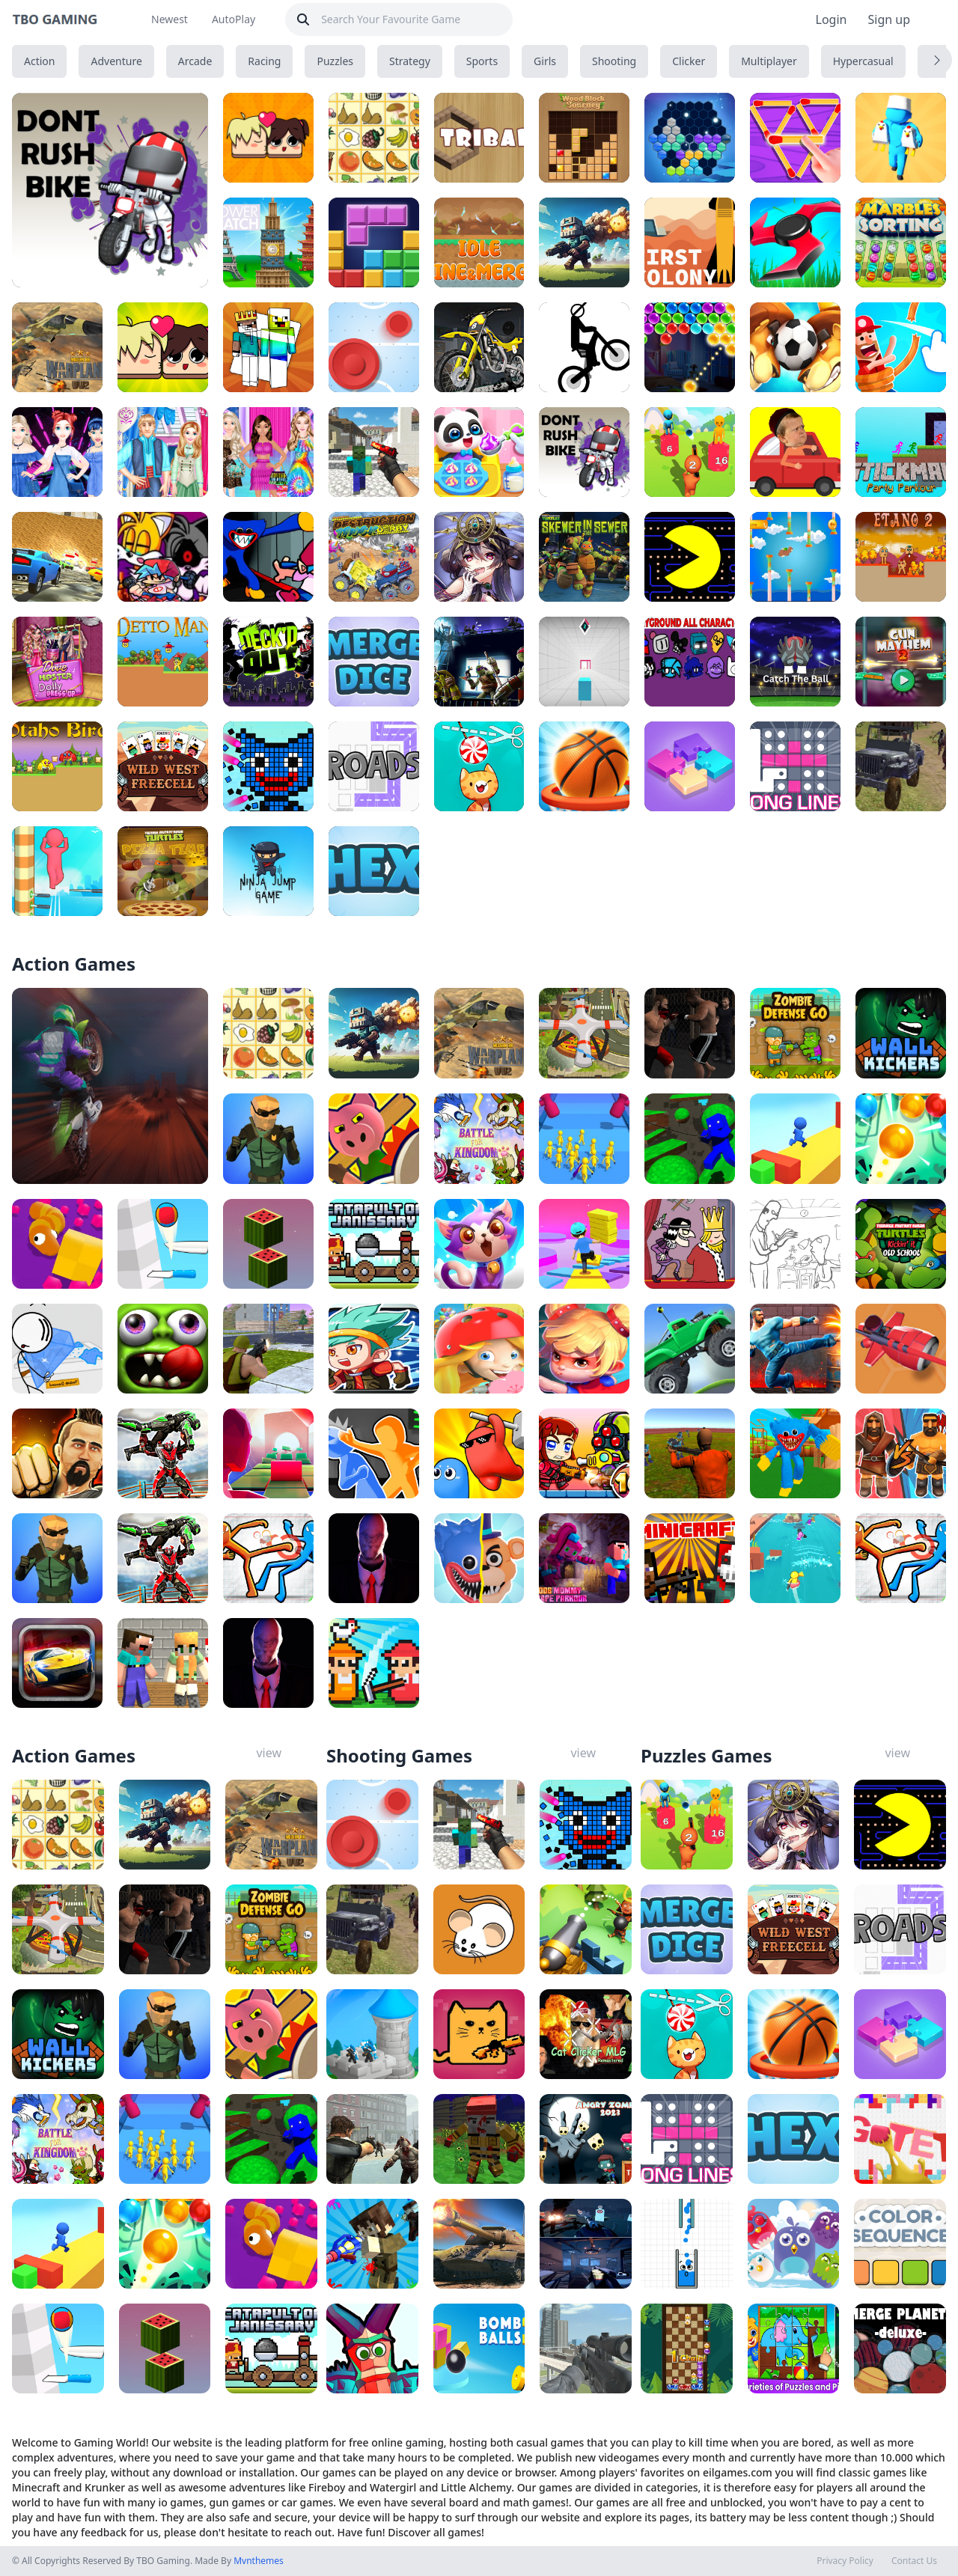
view (268, 1753)
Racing (264, 61)
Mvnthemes (259, 2560)
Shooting (614, 61)
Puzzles (335, 61)
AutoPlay (233, 19)
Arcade (195, 61)
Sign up (888, 19)
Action (39, 61)
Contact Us (914, 2561)
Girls (545, 61)
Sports (482, 61)
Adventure (116, 61)
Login (831, 19)
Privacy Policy (845, 2561)
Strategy (409, 61)
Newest (169, 19)
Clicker (688, 61)
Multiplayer (769, 61)
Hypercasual (863, 61)
